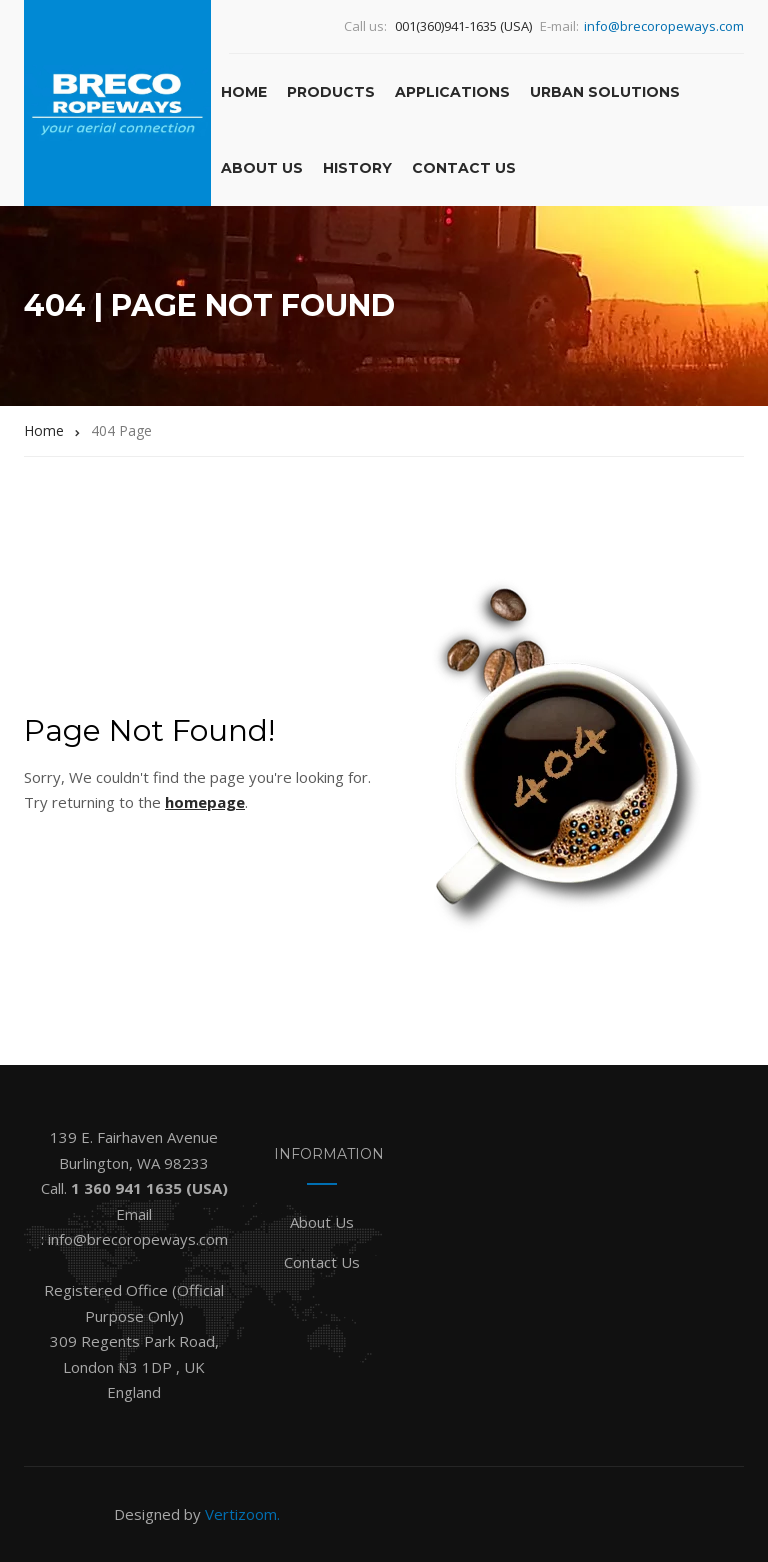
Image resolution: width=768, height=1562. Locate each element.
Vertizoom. (242, 1514)
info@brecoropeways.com (664, 26)
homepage (205, 802)
